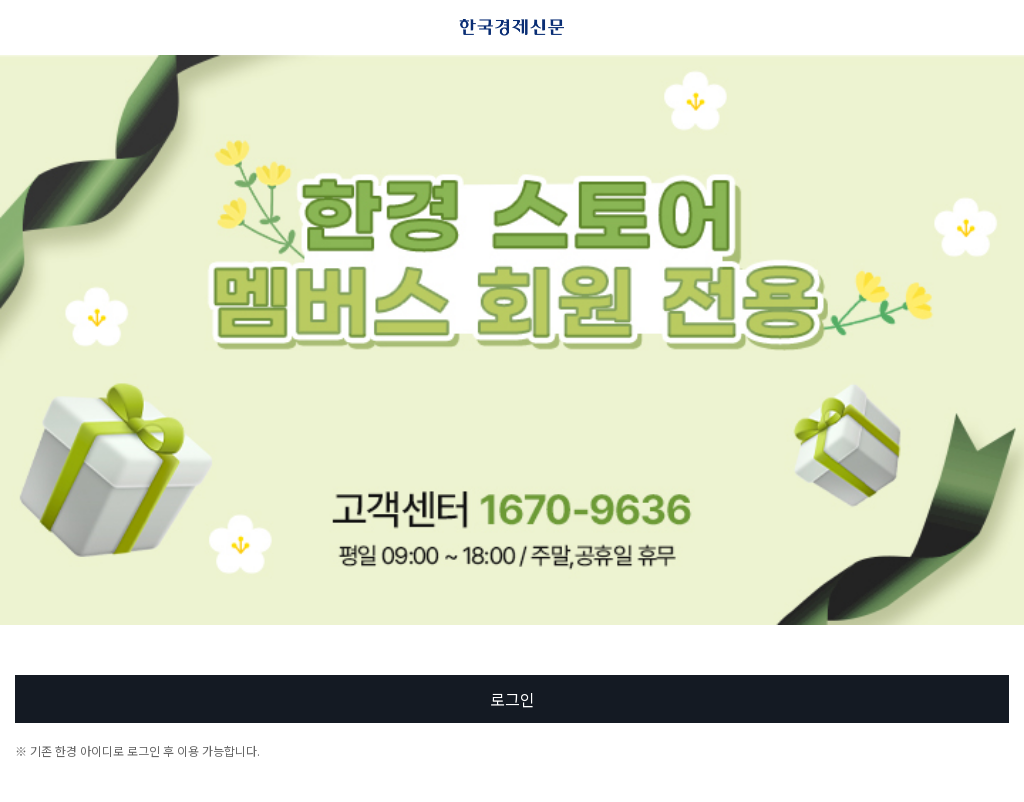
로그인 (512, 699)
